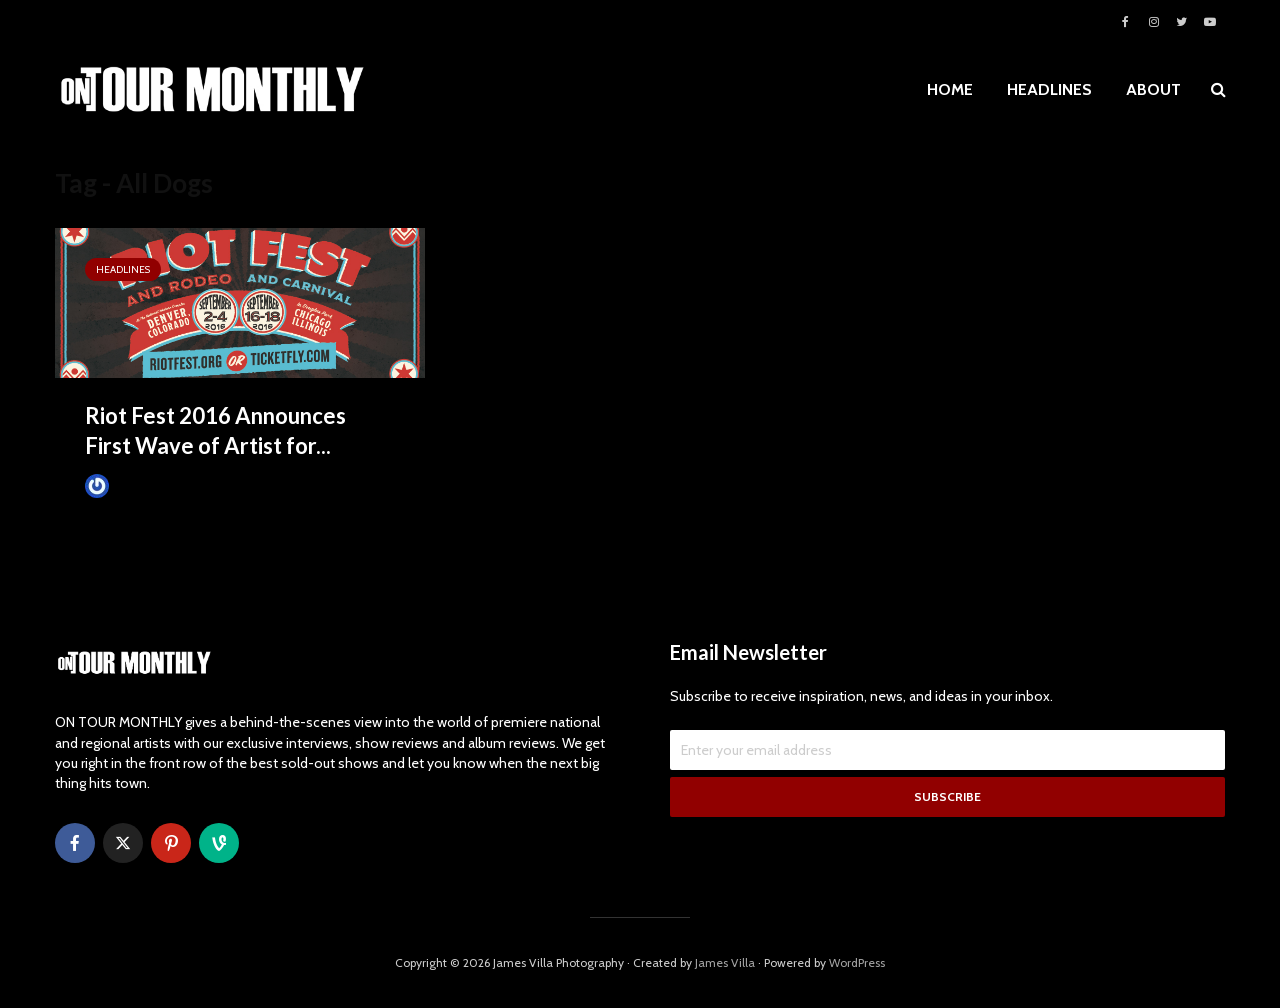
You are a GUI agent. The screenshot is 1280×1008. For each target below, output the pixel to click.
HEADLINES (1049, 89)
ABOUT (1153, 89)
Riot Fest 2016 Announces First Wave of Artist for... (215, 430)
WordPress (857, 962)
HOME (950, 89)
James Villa (130, 485)
